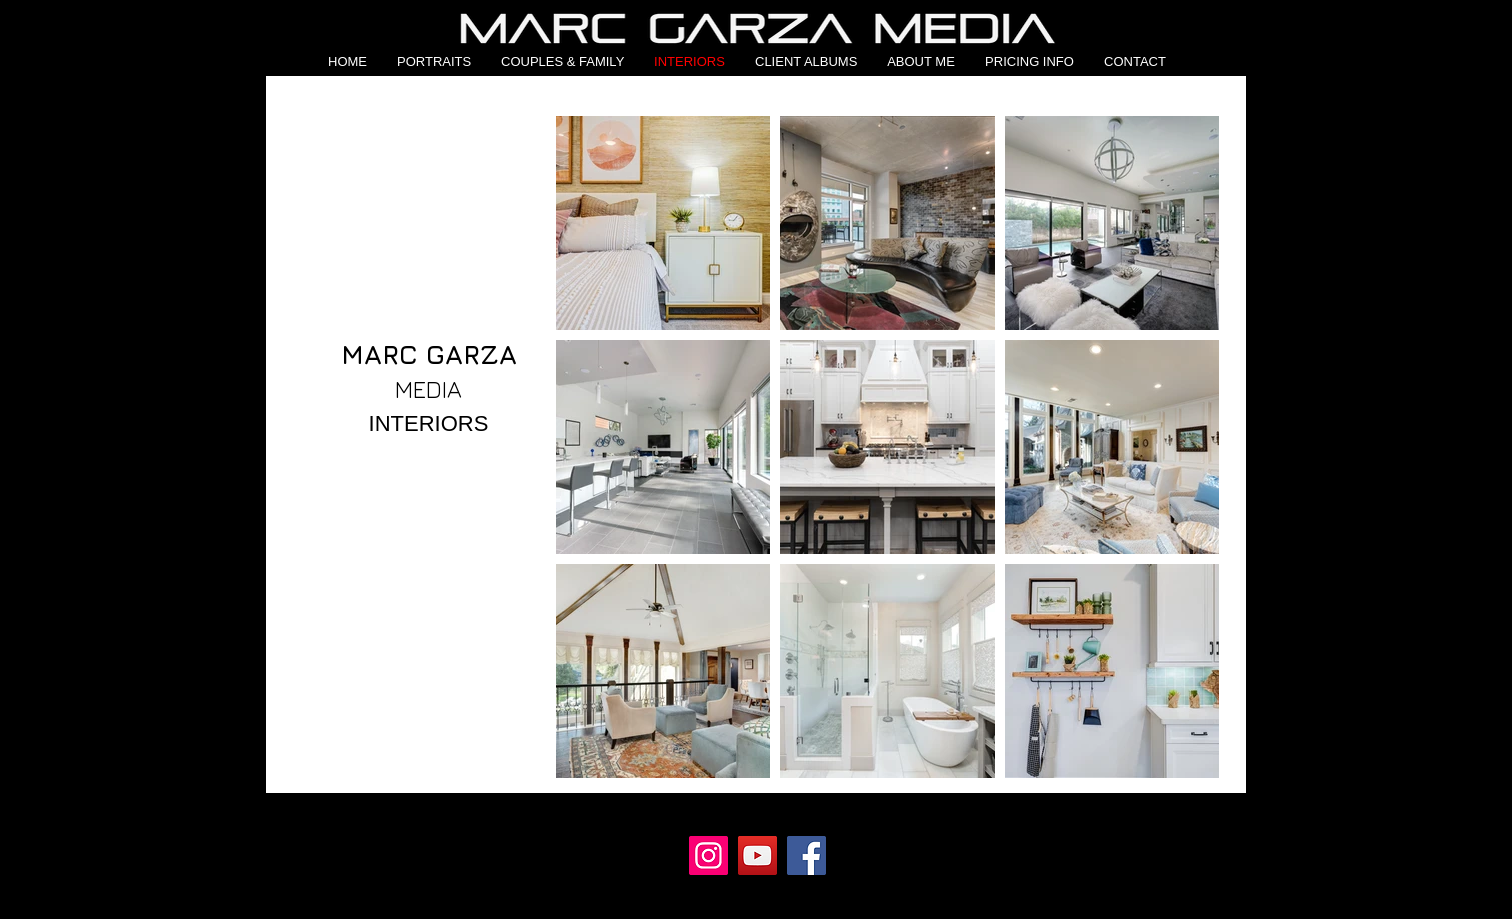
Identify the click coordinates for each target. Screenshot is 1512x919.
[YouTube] (757, 855)
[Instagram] (708, 855)
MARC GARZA (429, 354)
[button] (434, 61)
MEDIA (428, 389)
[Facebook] (806, 855)
